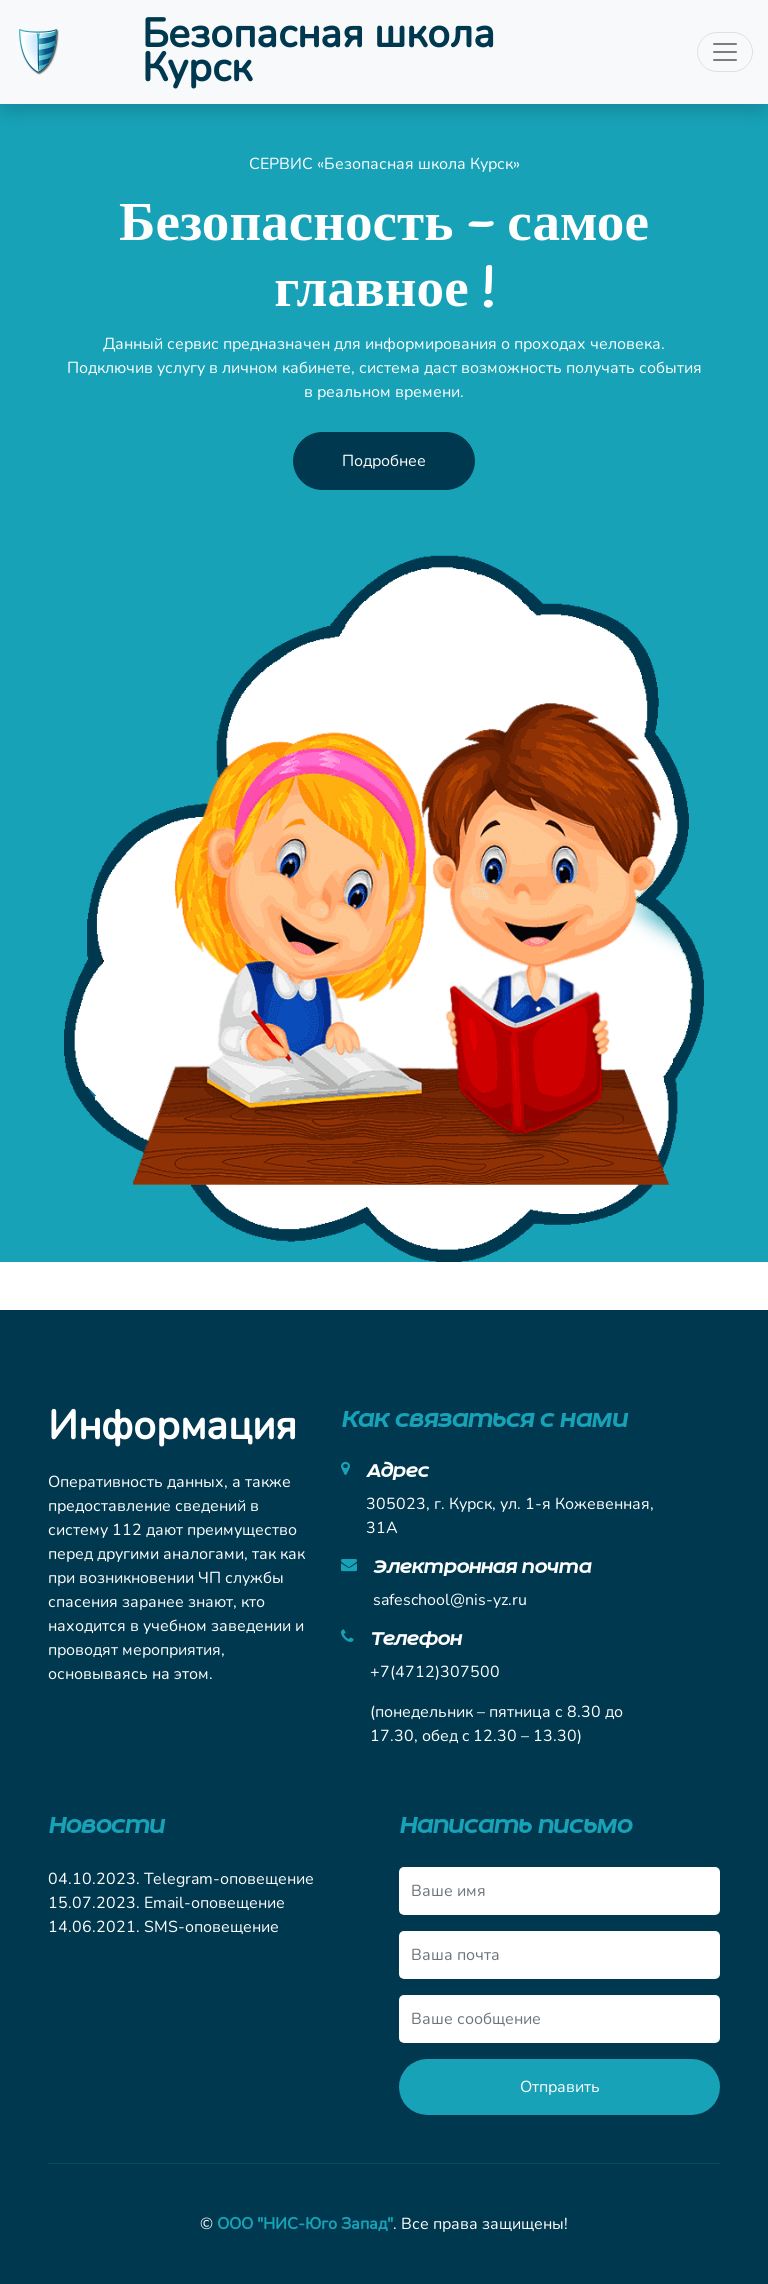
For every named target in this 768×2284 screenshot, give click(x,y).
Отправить (560, 2087)
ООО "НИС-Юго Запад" (305, 2224)
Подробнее (384, 461)
